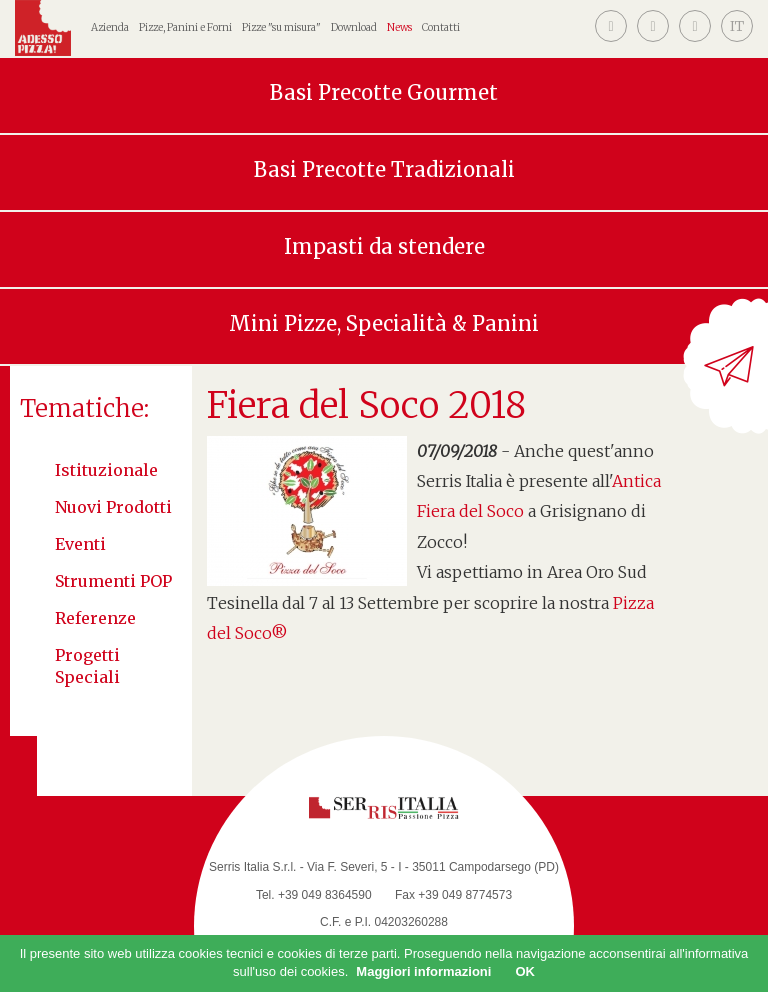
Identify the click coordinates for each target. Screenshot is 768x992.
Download (354, 27)
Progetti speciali (87, 666)
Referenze (95, 618)
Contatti (441, 27)
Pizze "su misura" (281, 27)
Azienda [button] (110, 27)
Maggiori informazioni (423, 971)
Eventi (80, 544)
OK (525, 971)
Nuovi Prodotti (113, 507)
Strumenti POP (113, 581)
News (399, 27)
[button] (737, 26)
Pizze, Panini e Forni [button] (185, 27)
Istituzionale (106, 470)
